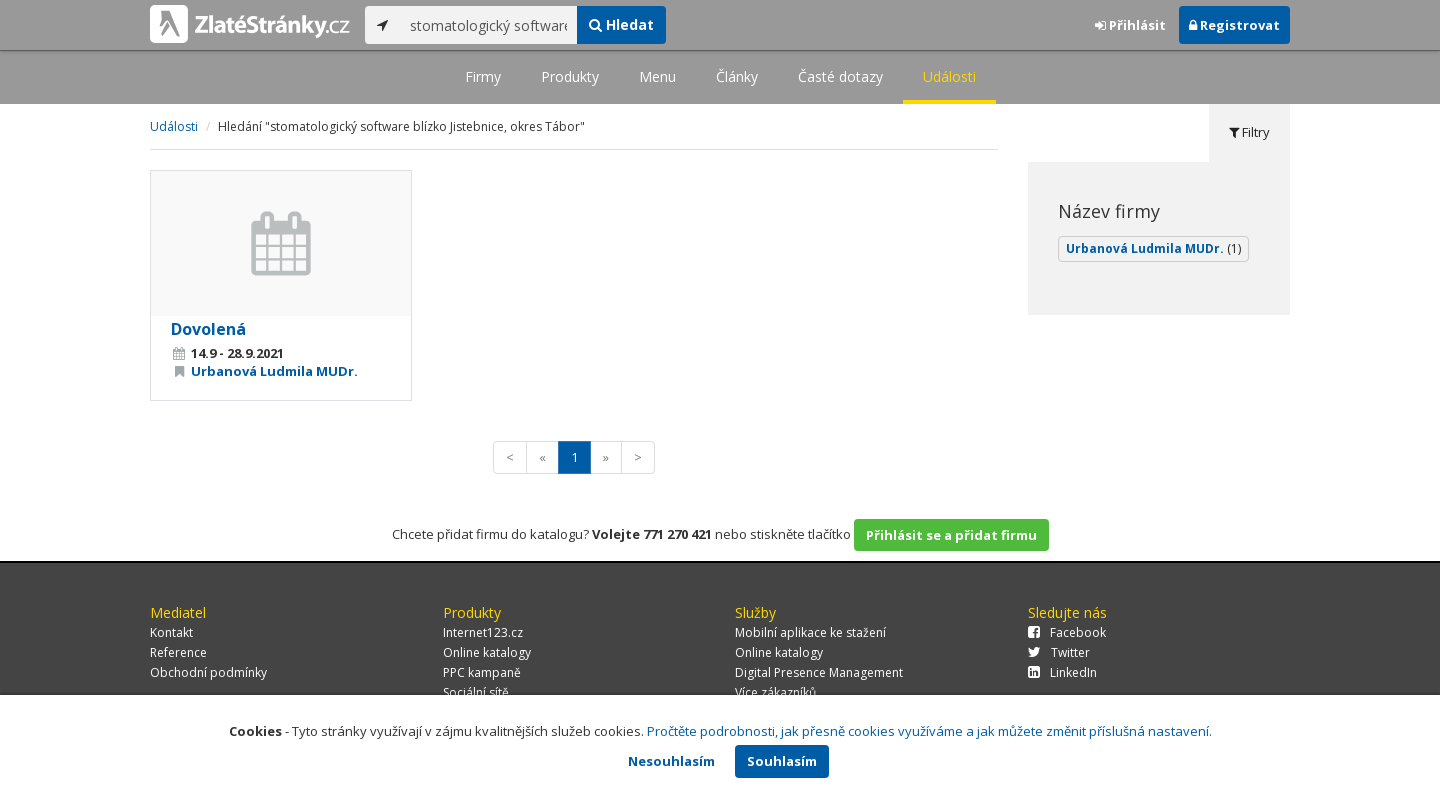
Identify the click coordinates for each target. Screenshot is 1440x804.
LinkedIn (1062, 672)
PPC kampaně (482, 672)
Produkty (570, 76)
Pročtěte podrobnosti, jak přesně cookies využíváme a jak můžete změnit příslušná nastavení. (929, 731)
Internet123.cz (483, 632)
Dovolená (208, 329)
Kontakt (171, 632)
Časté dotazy (840, 76)
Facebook (1067, 632)
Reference (178, 652)
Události (949, 76)
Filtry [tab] (1249, 132)
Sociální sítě (476, 692)
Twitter (1059, 652)
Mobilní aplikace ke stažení (810, 632)
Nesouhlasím (671, 761)
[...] (488, 25)
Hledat (621, 24)
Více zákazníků (775, 692)
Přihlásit (1130, 25)
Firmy (483, 76)
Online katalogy (487, 652)
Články (737, 76)
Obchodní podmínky (208, 672)
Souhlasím (782, 761)
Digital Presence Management (819, 672)
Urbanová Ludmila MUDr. (274, 371)
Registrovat (1234, 25)
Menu (657, 76)
